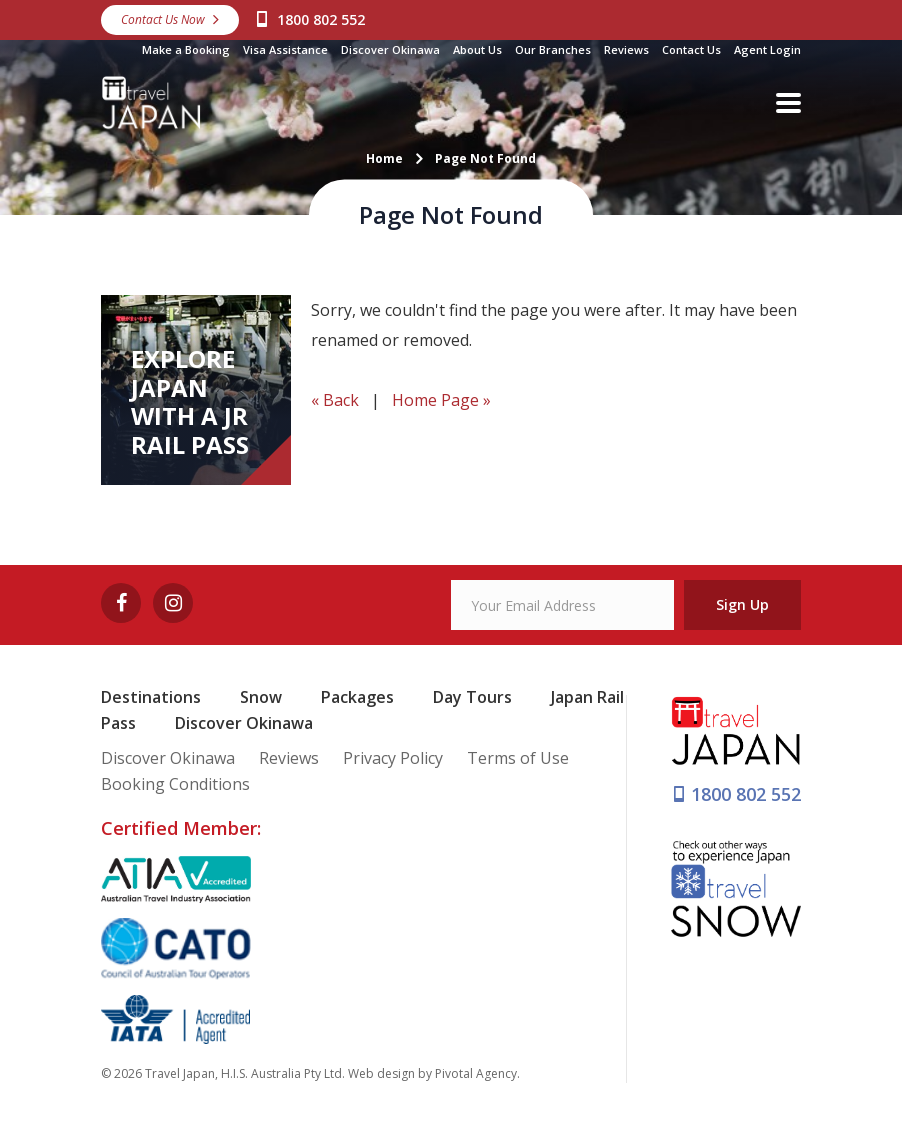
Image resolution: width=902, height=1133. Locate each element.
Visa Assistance (285, 49)
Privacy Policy (393, 758)
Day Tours (472, 697)
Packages (357, 697)
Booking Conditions (175, 784)
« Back (335, 400)
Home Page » (441, 400)
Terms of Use (518, 758)
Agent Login (767, 49)
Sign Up (742, 604)
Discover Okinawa (390, 49)
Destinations (151, 697)
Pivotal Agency (476, 1073)
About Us (477, 49)
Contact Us (691, 49)
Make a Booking (186, 49)
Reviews (626, 49)
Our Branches (553, 49)
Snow (261, 697)
